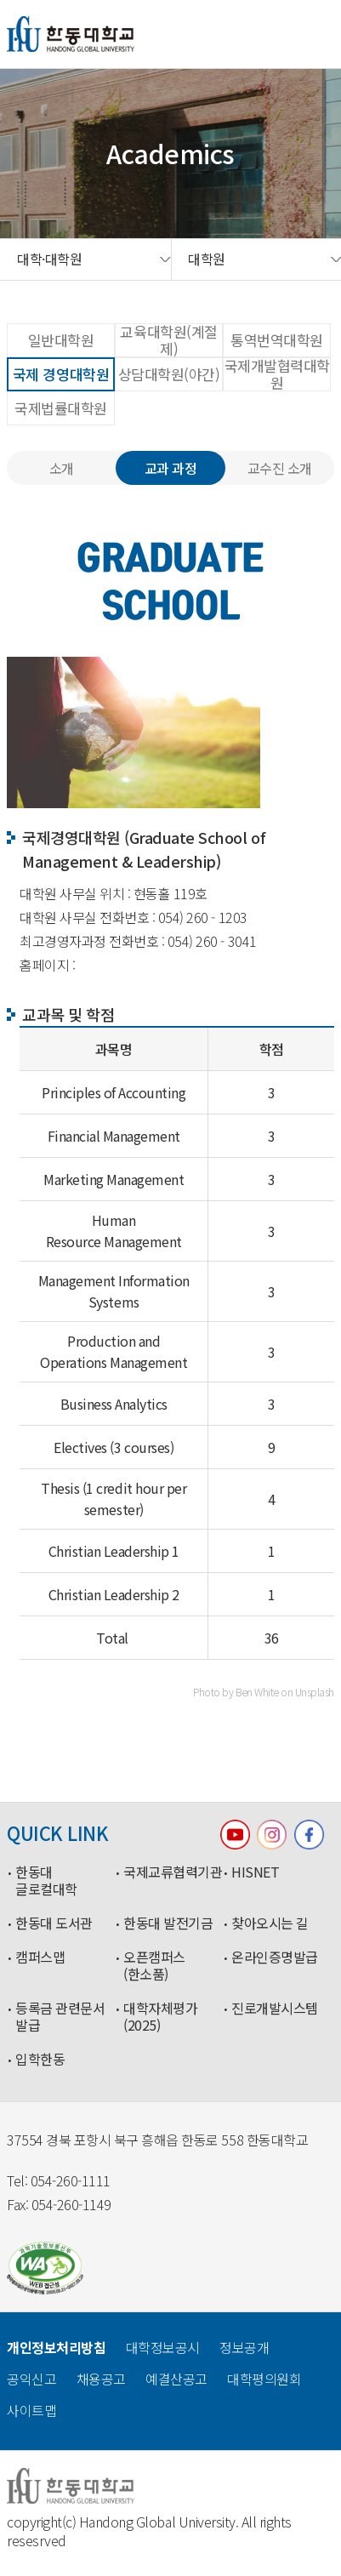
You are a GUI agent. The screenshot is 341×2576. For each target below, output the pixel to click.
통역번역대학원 (276, 339)
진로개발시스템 (274, 2008)
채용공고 (101, 2378)
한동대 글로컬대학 (46, 1881)
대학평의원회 (264, 2378)
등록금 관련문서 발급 (60, 2017)
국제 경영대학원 (61, 374)
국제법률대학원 (60, 408)
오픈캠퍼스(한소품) (154, 1966)
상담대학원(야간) (169, 374)
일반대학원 (61, 339)
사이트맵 (31, 2410)
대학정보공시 (163, 2347)
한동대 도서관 (54, 1923)
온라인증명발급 (274, 1957)
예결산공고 (176, 2378)
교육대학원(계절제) (168, 340)
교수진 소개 (279, 468)
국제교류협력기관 (172, 1872)
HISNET (255, 1872)
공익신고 (31, 2378)
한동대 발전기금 (168, 1923)
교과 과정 (171, 468)
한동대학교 (70, 34)
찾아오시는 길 (270, 1923)
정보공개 (244, 2347)
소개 (61, 468)
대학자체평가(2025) (160, 2017)
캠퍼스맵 (40, 1957)
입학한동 (40, 2059)
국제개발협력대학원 (277, 374)
